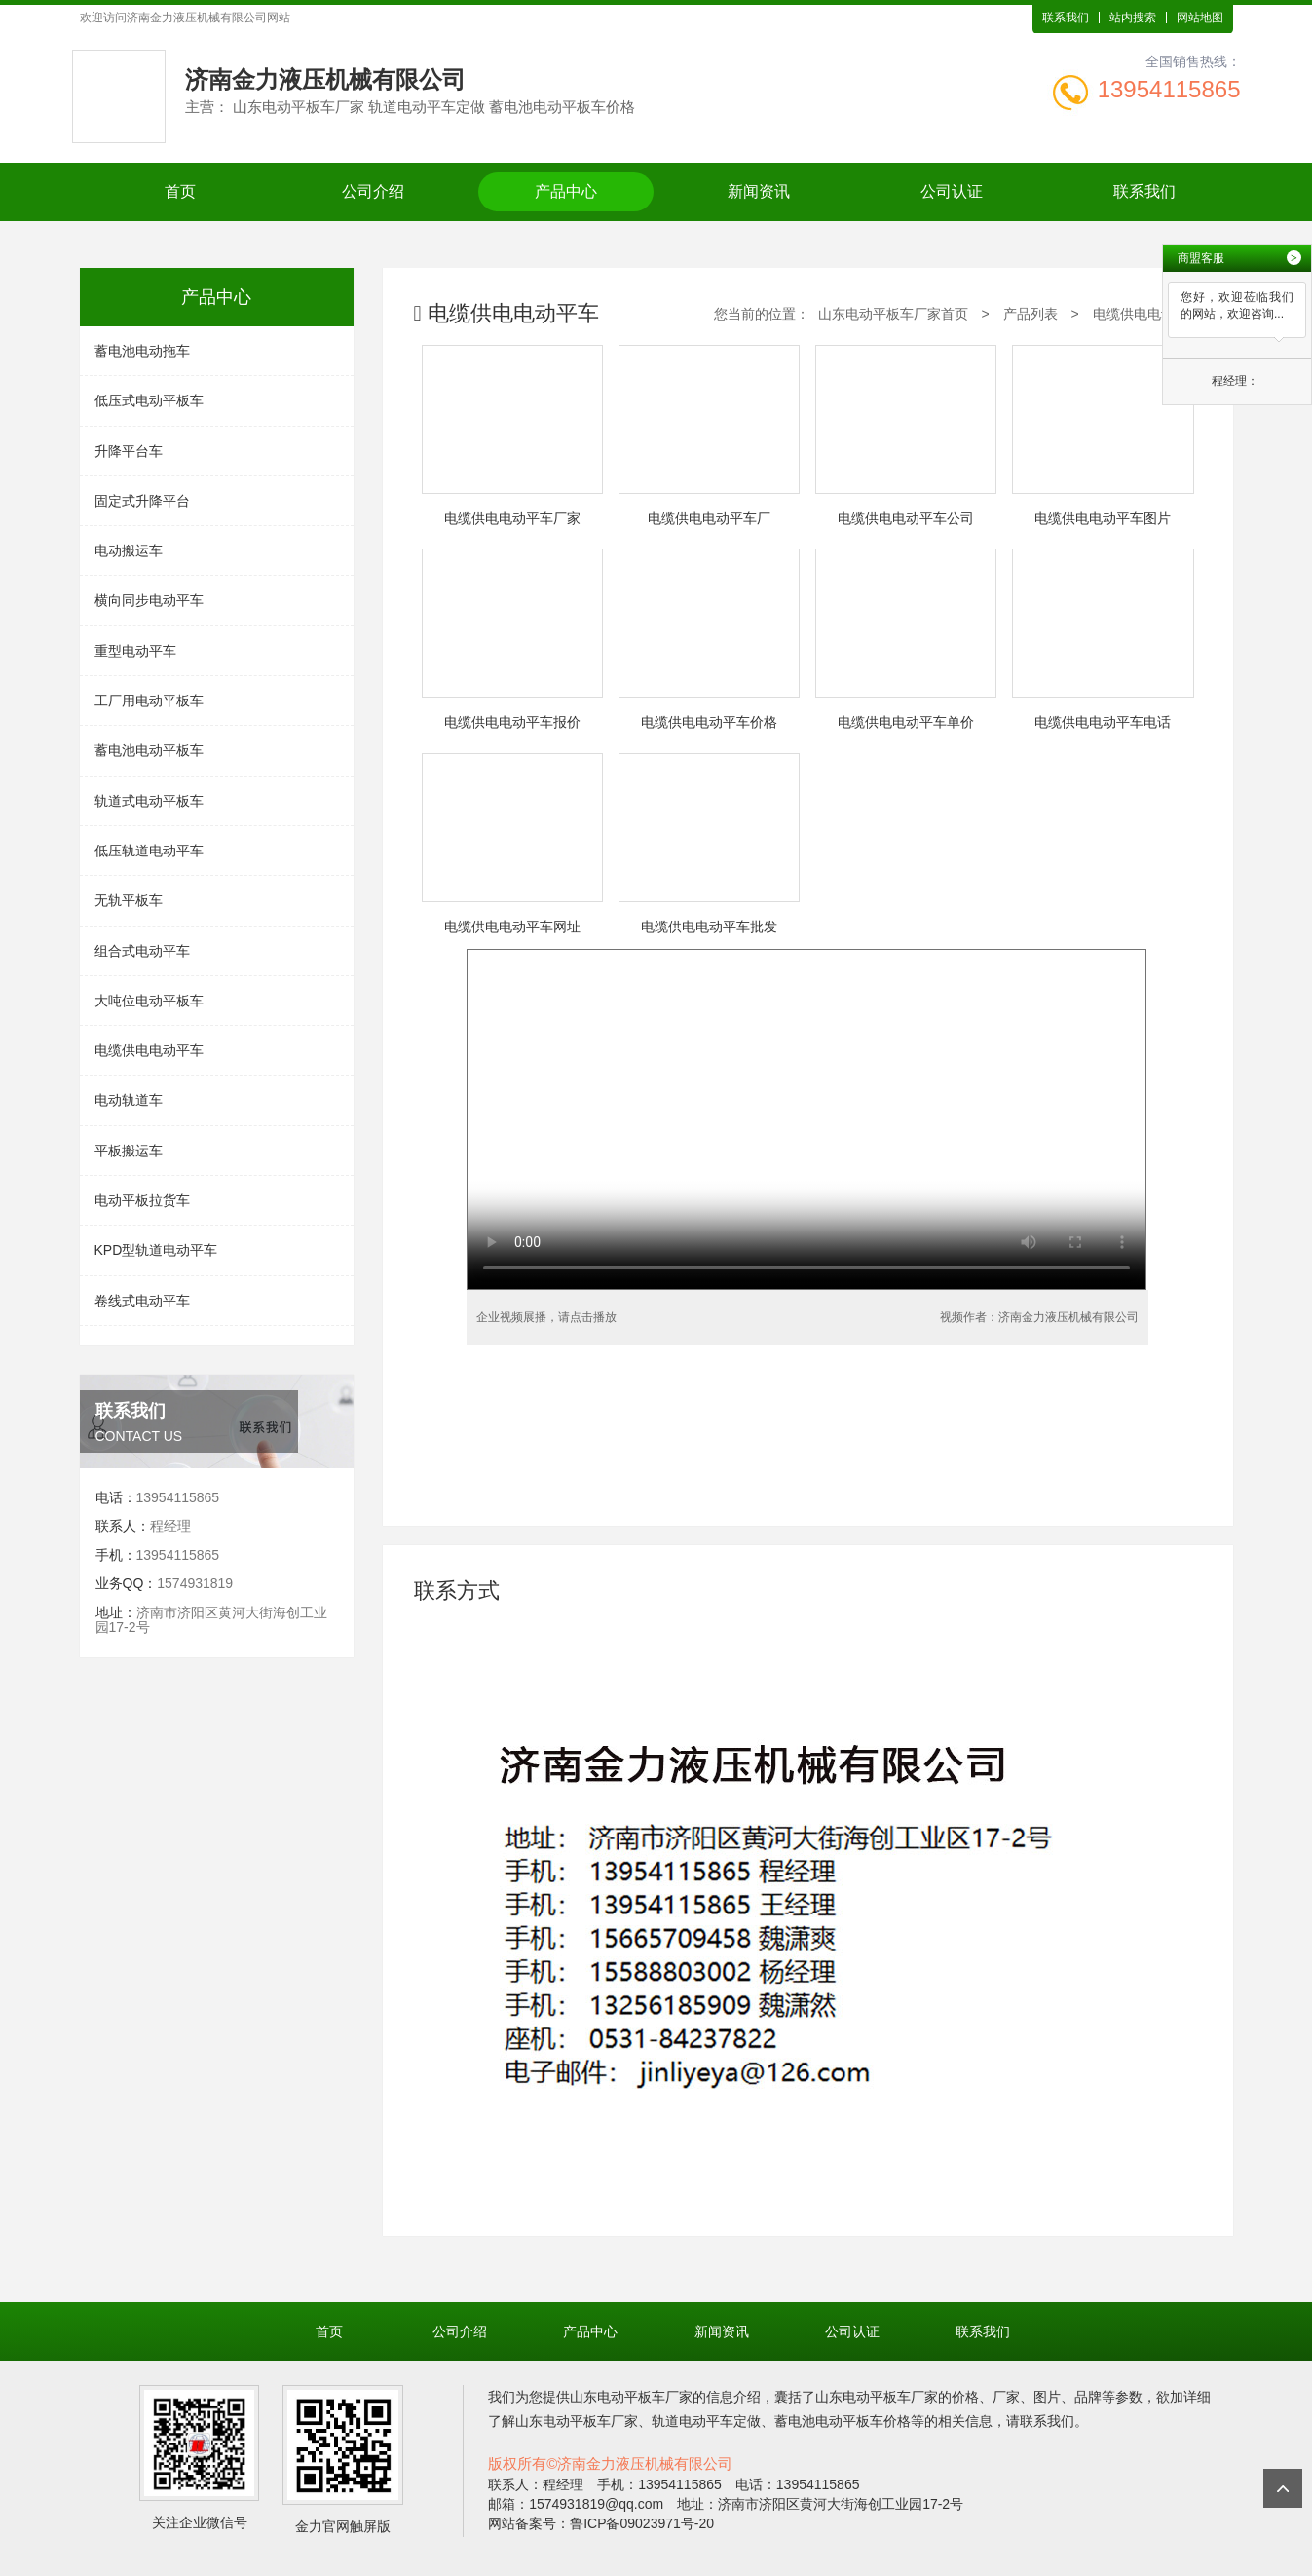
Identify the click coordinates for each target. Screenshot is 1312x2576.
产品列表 (1030, 314)
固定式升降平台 (142, 501)
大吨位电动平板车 (149, 1000)
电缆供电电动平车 (149, 1050)
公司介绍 (373, 191)
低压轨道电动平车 (149, 850)
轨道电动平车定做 (706, 2421)
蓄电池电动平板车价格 (842, 2421)
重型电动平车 (135, 651)
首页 (180, 191)
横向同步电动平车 (149, 600)
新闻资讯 (759, 191)
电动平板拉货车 (142, 1200)
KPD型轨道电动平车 (156, 1250)
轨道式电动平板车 (149, 801)
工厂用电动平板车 (149, 700)
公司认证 (951, 191)
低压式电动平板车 (149, 400)
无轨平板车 (128, 900)
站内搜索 (1132, 17)
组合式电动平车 (142, 951)
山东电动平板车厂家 (631, 2397)
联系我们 (1065, 17)
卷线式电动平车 (142, 1300)
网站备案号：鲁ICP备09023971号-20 (601, 2523)
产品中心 (566, 191)
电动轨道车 (128, 1100)
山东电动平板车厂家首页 (893, 314)
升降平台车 (128, 451)
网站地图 (1200, 17)
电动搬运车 (128, 550)
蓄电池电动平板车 (149, 750)
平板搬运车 (128, 1150)
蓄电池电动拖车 (142, 351)
